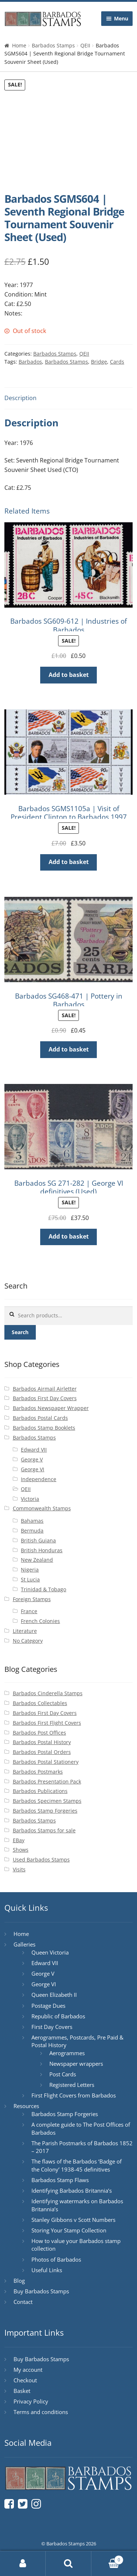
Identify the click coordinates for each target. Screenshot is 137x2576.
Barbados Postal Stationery (46, 1761)
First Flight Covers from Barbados (73, 2095)
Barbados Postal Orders (42, 1751)
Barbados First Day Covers (45, 1398)
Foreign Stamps (32, 1599)
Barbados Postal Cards (40, 1417)
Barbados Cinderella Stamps (48, 1693)
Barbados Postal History (42, 1742)
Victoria (30, 1498)
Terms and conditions (41, 2412)
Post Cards (62, 2074)
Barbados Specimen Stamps (47, 1800)
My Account (23, 2563)
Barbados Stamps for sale (44, 1830)
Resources (26, 2106)
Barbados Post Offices (39, 1732)
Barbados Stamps (53, 45)
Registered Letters (71, 2084)
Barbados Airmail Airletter (45, 1388)
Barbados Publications (40, 1790)
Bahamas (32, 1520)
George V (32, 1459)
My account (28, 2369)
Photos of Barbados (56, 2259)
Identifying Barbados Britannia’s (71, 2190)
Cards (117, 361)
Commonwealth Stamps (42, 1508)
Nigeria (30, 1569)
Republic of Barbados (58, 2016)
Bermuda (32, 1530)
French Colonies (40, 1621)
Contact (23, 2301)
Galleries (24, 1944)
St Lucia (30, 1579)
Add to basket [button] (69, 675)
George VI (32, 1469)
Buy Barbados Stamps (41, 2291)
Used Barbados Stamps (41, 1859)
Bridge (99, 361)
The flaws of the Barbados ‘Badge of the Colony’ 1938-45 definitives (76, 2165)
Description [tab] (20, 398)
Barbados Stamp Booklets (44, 1427)
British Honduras (41, 1550)
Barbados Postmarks (38, 1771)
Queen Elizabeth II (54, 1994)
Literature (25, 1630)
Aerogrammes (67, 2053)
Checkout (25, 2380)
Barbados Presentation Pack (47, 1781)
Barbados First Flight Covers (47, 1722)
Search (20, 1332)
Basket (22, 2390)
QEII (85, 45)
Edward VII (34, 1449)
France (29, 1611)
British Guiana (38, 1540)
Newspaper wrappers (76, 2063)
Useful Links (46, 2270)
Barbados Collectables (40, 1703)
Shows (20, 1849)
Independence (38, 1479)
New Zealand (37, 1559)
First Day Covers (51, 2026)
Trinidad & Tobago (43, 1589)
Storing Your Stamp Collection (68, 2230)
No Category (28, 1640)
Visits (19, 1869)
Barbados (30, 361)
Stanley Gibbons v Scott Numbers (73, 2219)
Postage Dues (48, 2005)
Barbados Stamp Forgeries (45, 1810)
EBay (18, 1840)
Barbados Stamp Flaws (60, 2180)
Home (19, 45)
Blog (19, 2280)
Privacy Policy (31, 2401)
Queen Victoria (50, 1952)
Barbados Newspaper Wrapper (51, 1408)
